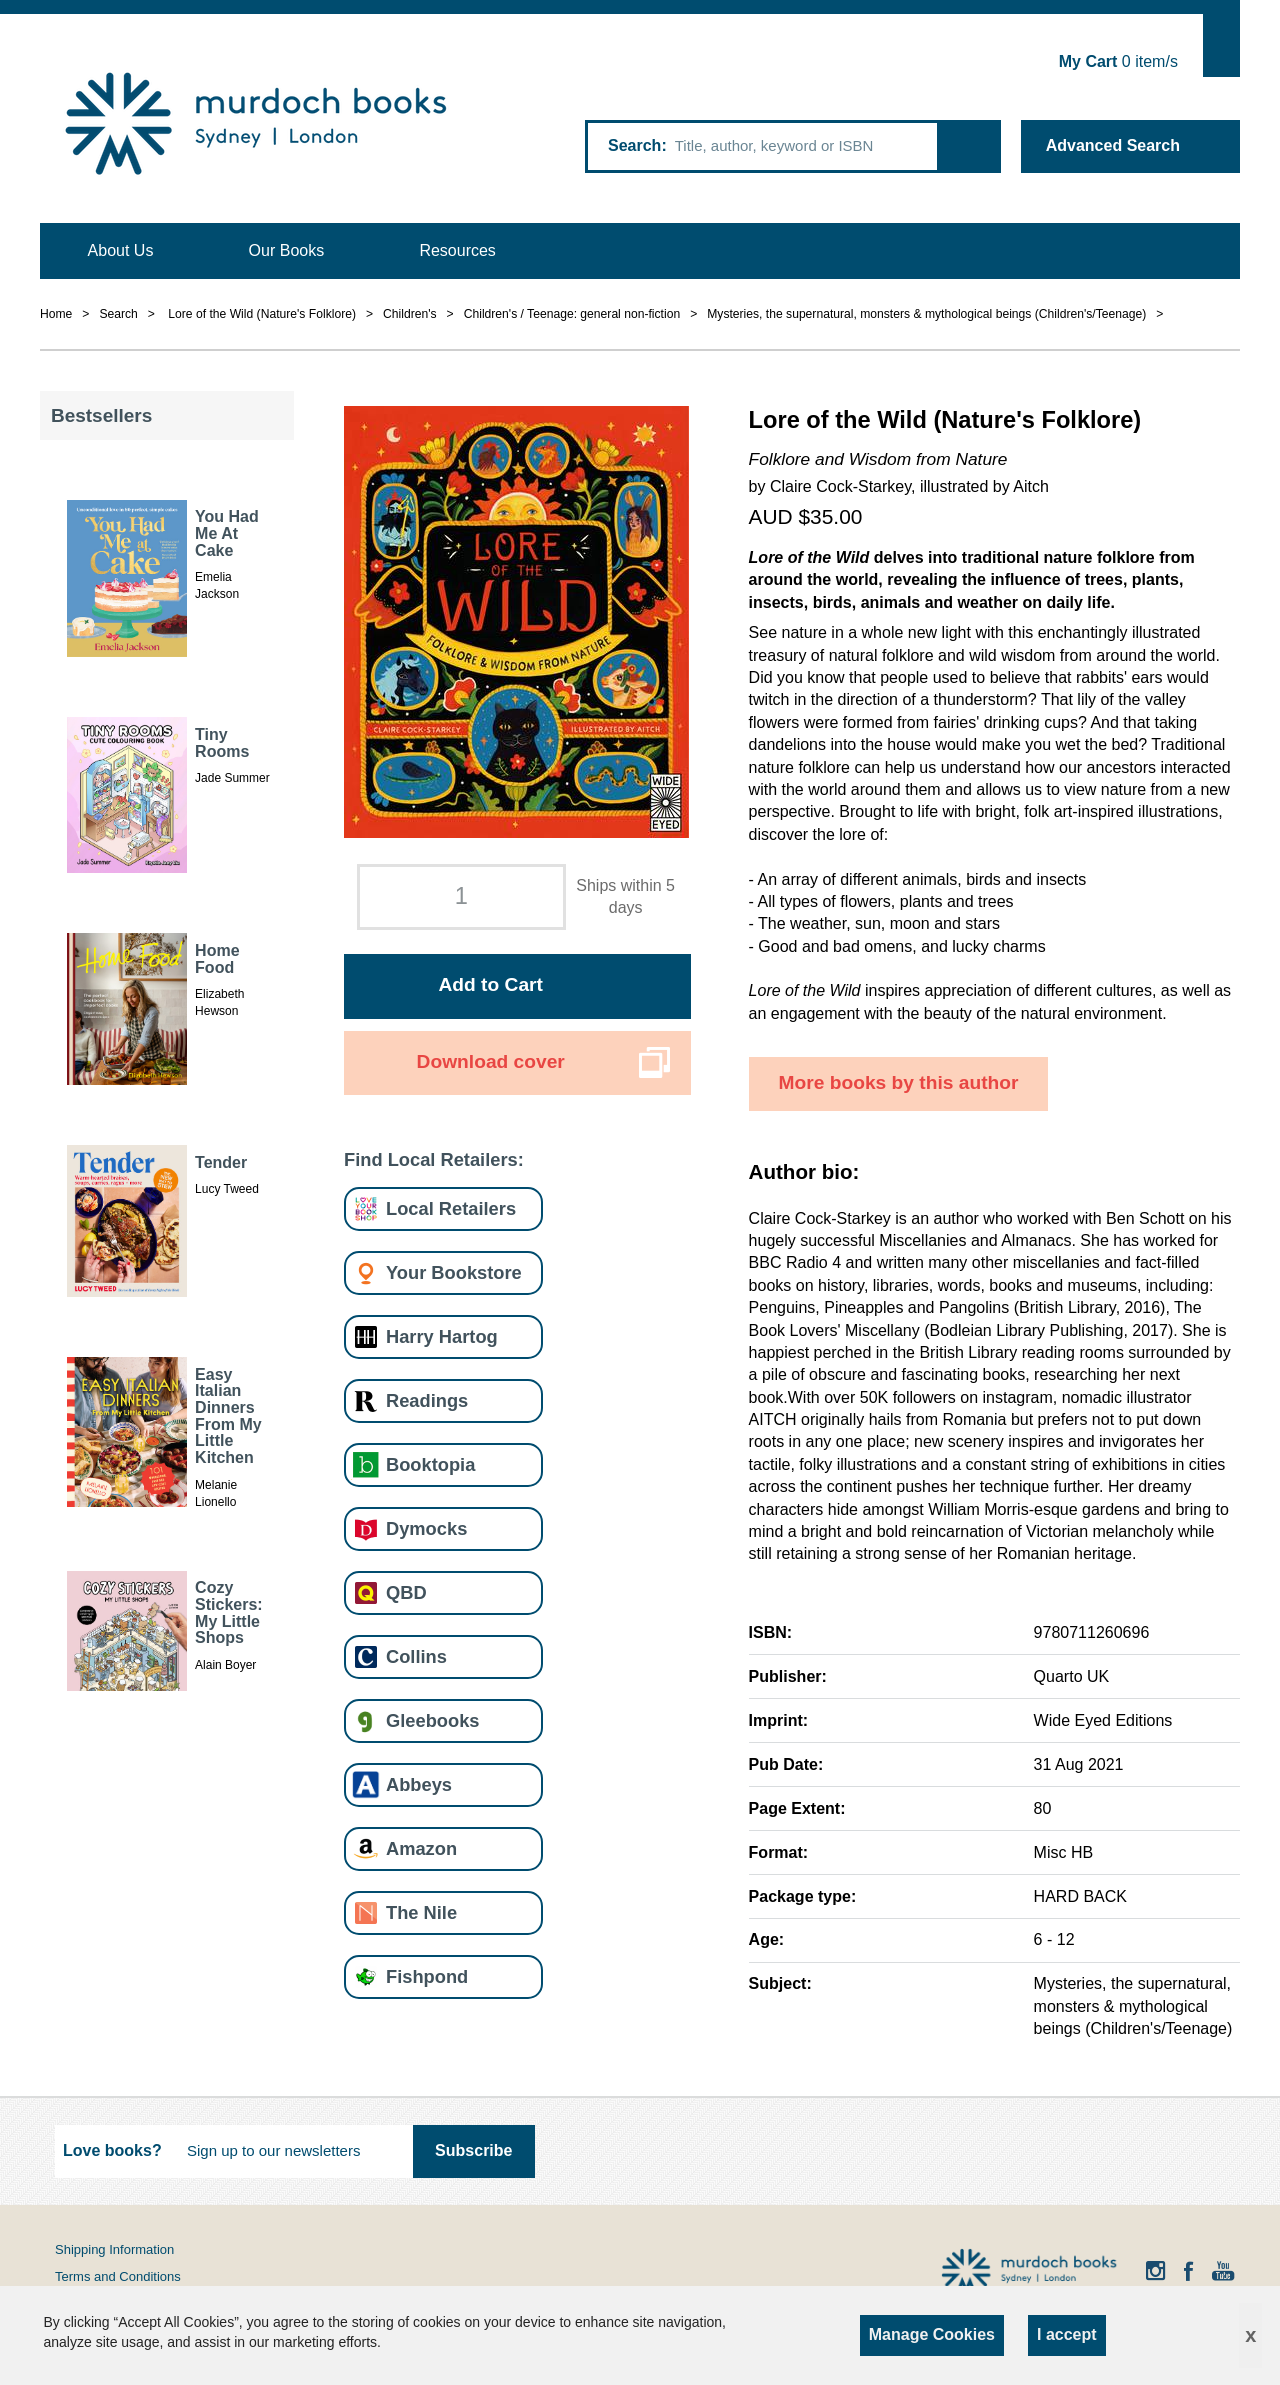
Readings (427, 1400)
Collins (416, 1656)
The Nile (421, 1912)
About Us (121, 250)
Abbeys (419, 1784)
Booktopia (430, 1464)
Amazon (421, 1848)
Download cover (491, 1061)
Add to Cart (490, 984)
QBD (406, 1592)
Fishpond (427, 1976)
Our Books (287, 250)
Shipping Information (114, 2249)
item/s (1118, 61)
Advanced (1113, 145)
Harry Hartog (442, 1336)
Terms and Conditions (118, 2276)
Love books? (112, 2150)
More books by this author (899, 1082)
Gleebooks (432, 1720)
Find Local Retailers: (434, 1159)
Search (634, 145)
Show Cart (1221, 45)
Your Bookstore (454, 1272)
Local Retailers (451, 1208)
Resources (457, 250)
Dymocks (426, 1528)
